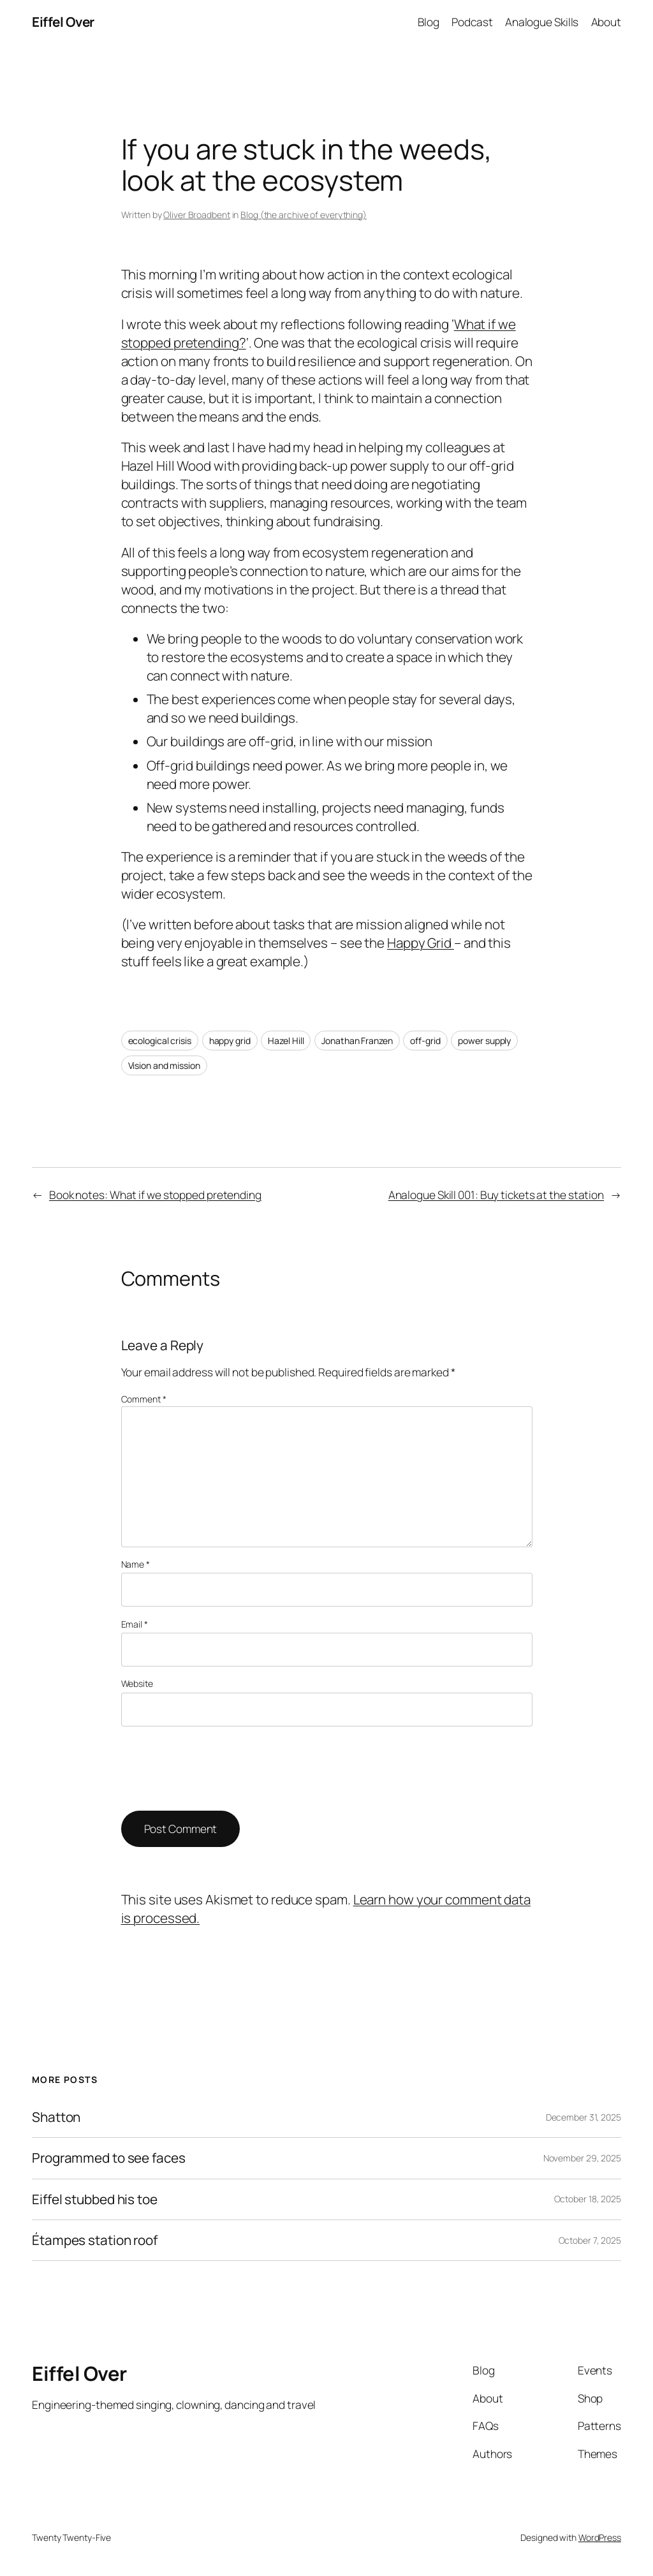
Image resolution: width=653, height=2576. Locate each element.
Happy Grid (420, 943)
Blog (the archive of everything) (303, 215)
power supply (484, 1040)
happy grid (230, 1040)
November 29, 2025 (582, 2158)
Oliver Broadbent (196, 215)
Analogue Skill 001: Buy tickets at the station (496, 1194)
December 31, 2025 (583, 2117)
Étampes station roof (95, 2240)
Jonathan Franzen (356, 1040)
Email (134, 1624)
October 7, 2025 (590, 2240)
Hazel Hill (286, 1040)
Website (137, 1683)
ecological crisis (159, 1040)
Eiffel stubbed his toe (95, 2199)
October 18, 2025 (587, 2199)
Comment (143, 1399)
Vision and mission (164, 1065)
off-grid (425, 1040)
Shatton (56, 2117)
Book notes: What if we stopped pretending (155, 1194)
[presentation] (218, 1768)
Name (135, 1564)
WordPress (599, 2537)
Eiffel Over (63, 22)
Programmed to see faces (109, 2158)
